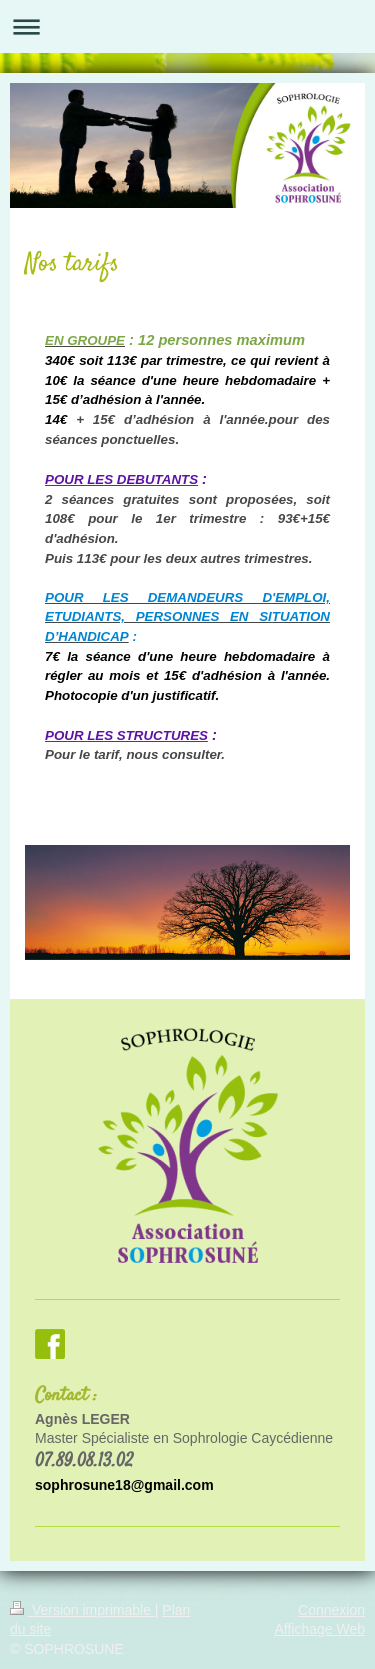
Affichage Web (319, 1629)
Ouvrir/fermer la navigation (187, 26)
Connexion (331, 1610)
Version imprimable (82, 1610)
